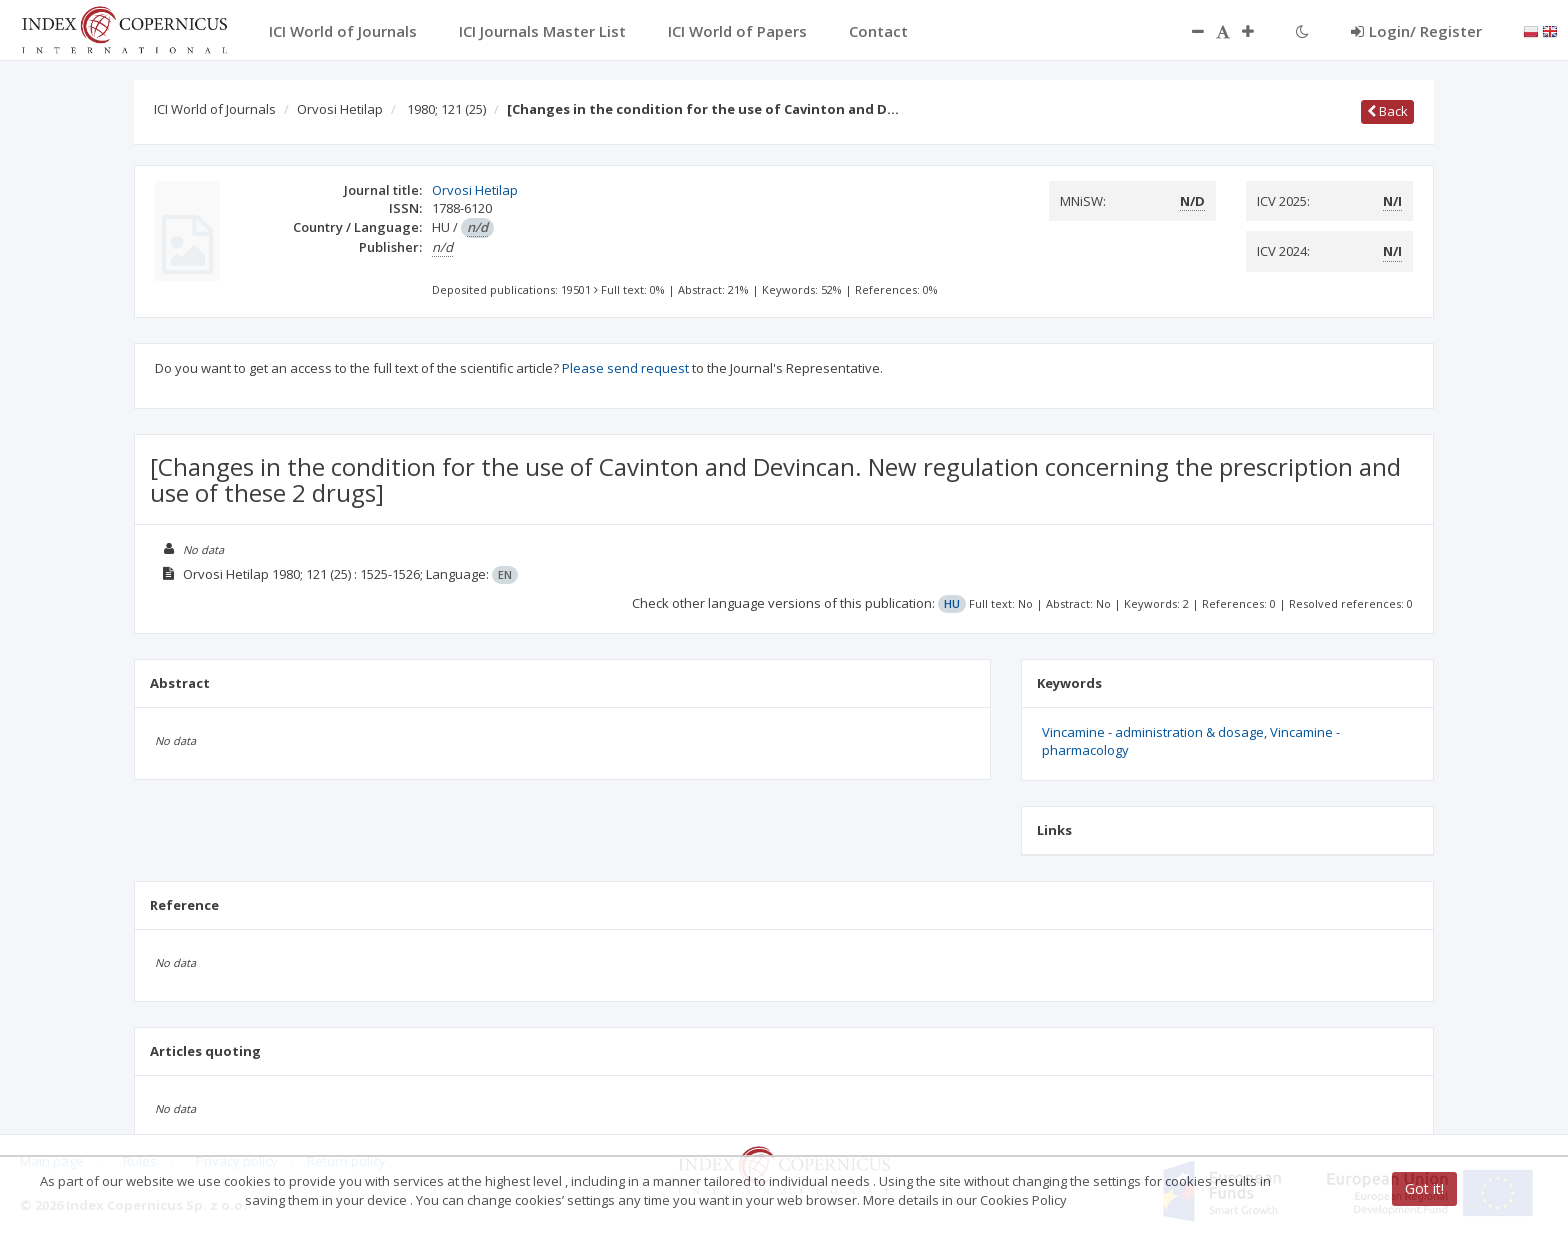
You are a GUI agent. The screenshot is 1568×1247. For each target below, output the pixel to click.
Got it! (1424, 1188)
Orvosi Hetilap (340, 109)
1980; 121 (446, 109)
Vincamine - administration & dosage (1153, 732)
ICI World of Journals (215, 109)
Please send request (625, 368)
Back (1387, 111)
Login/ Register (1416, 31)
